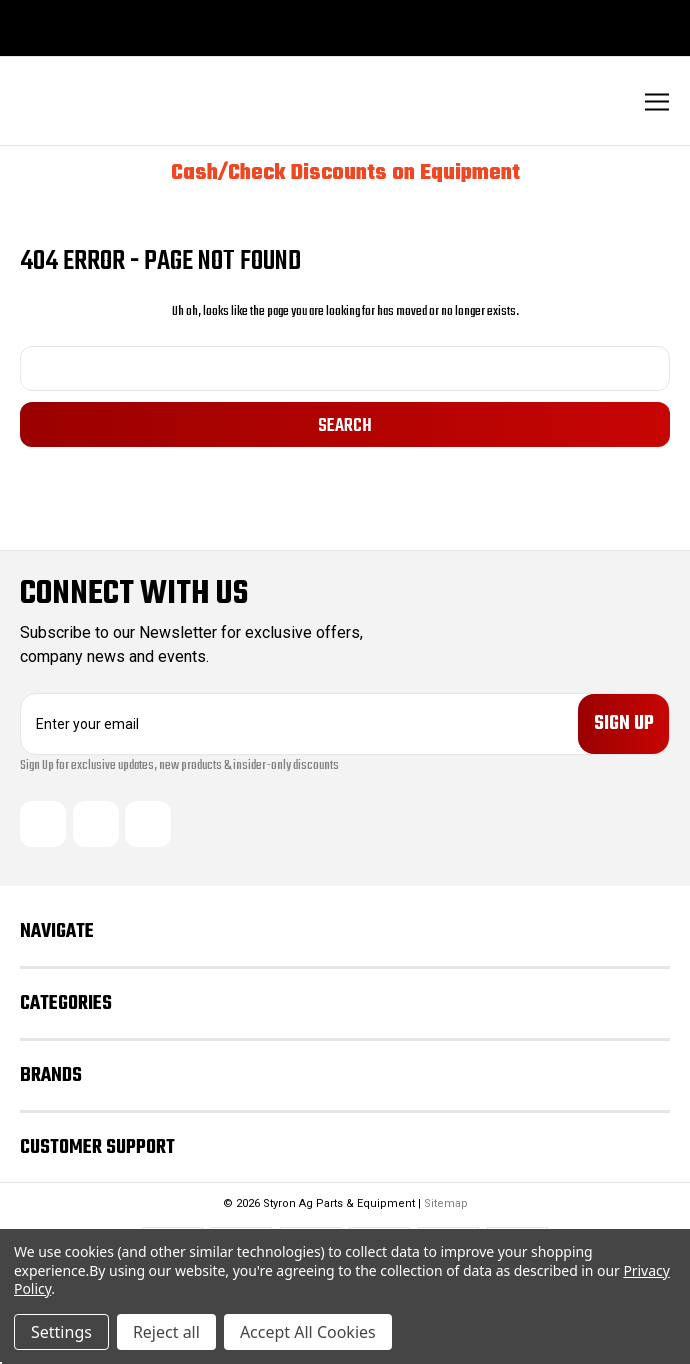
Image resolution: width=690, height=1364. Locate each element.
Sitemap (446, 1203)
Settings (61, 1332)
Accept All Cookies (308, 1332)
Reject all (166, 1332)
